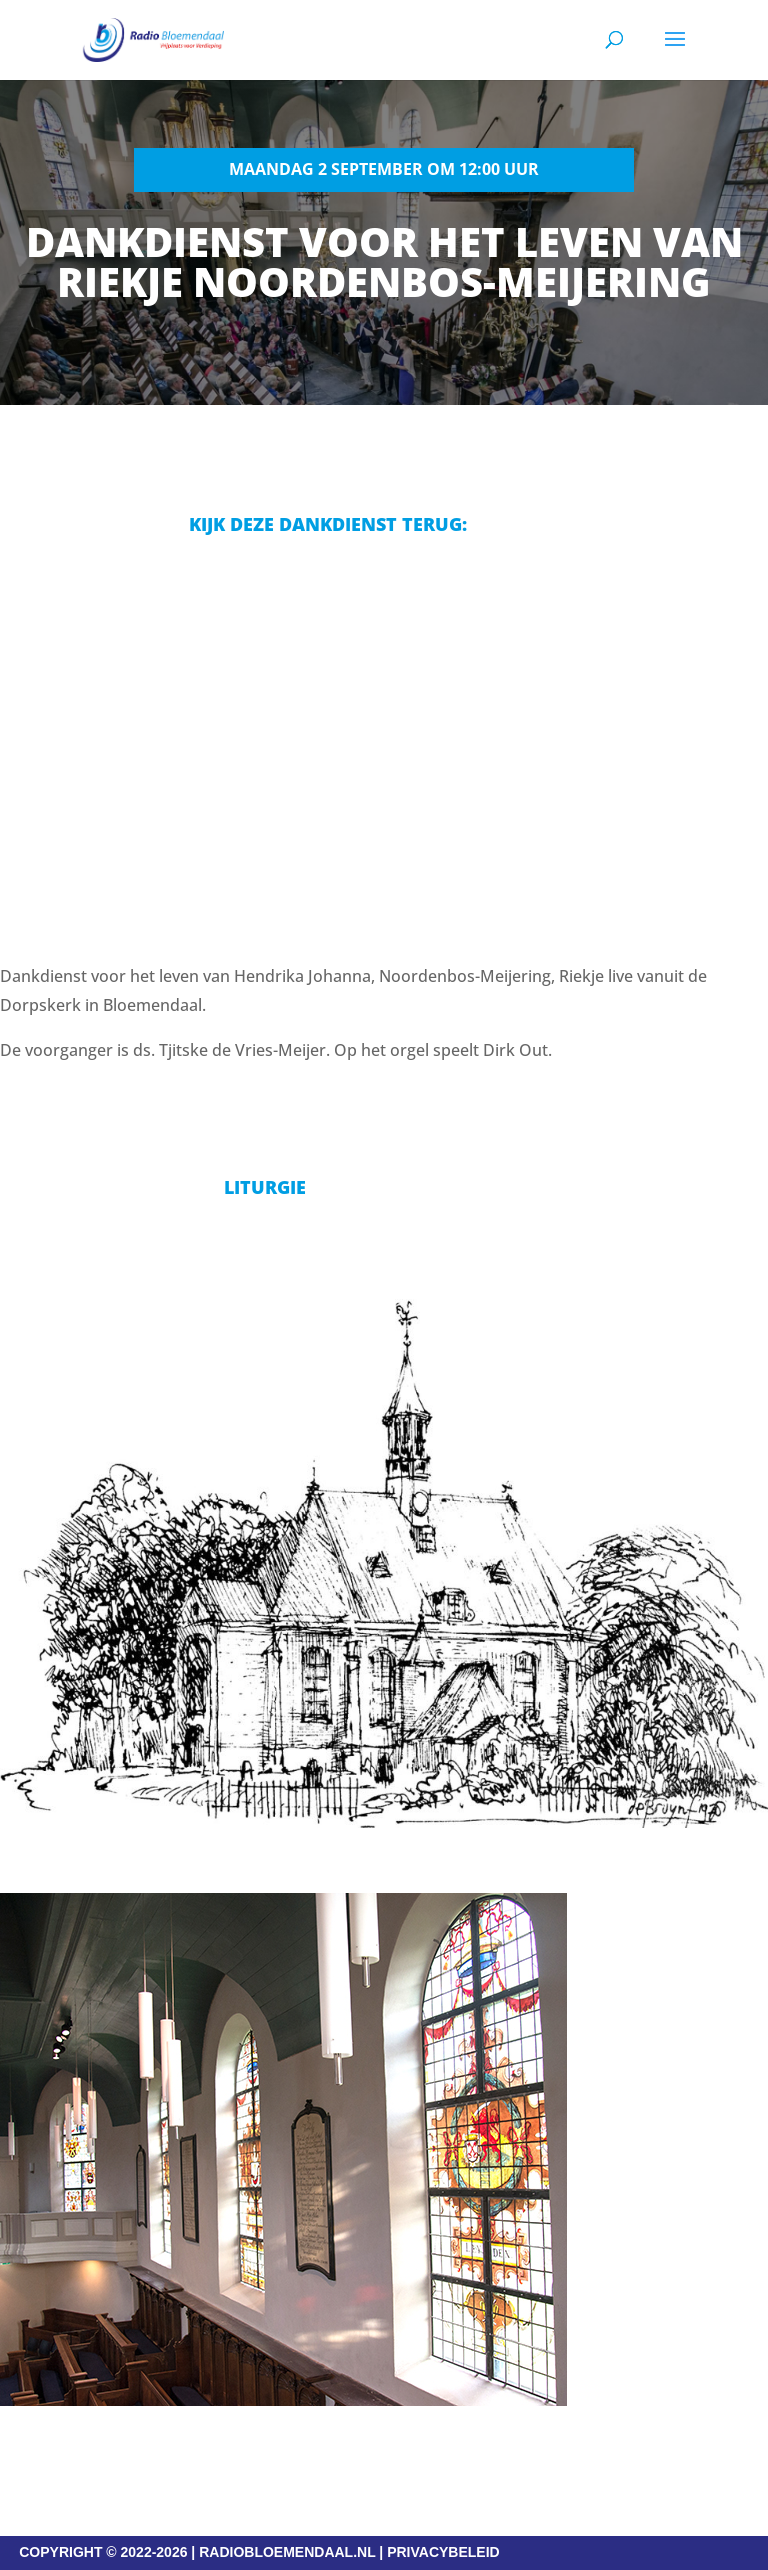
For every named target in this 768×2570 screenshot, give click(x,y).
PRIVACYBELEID (443, 2552)
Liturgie (265, 1187)
